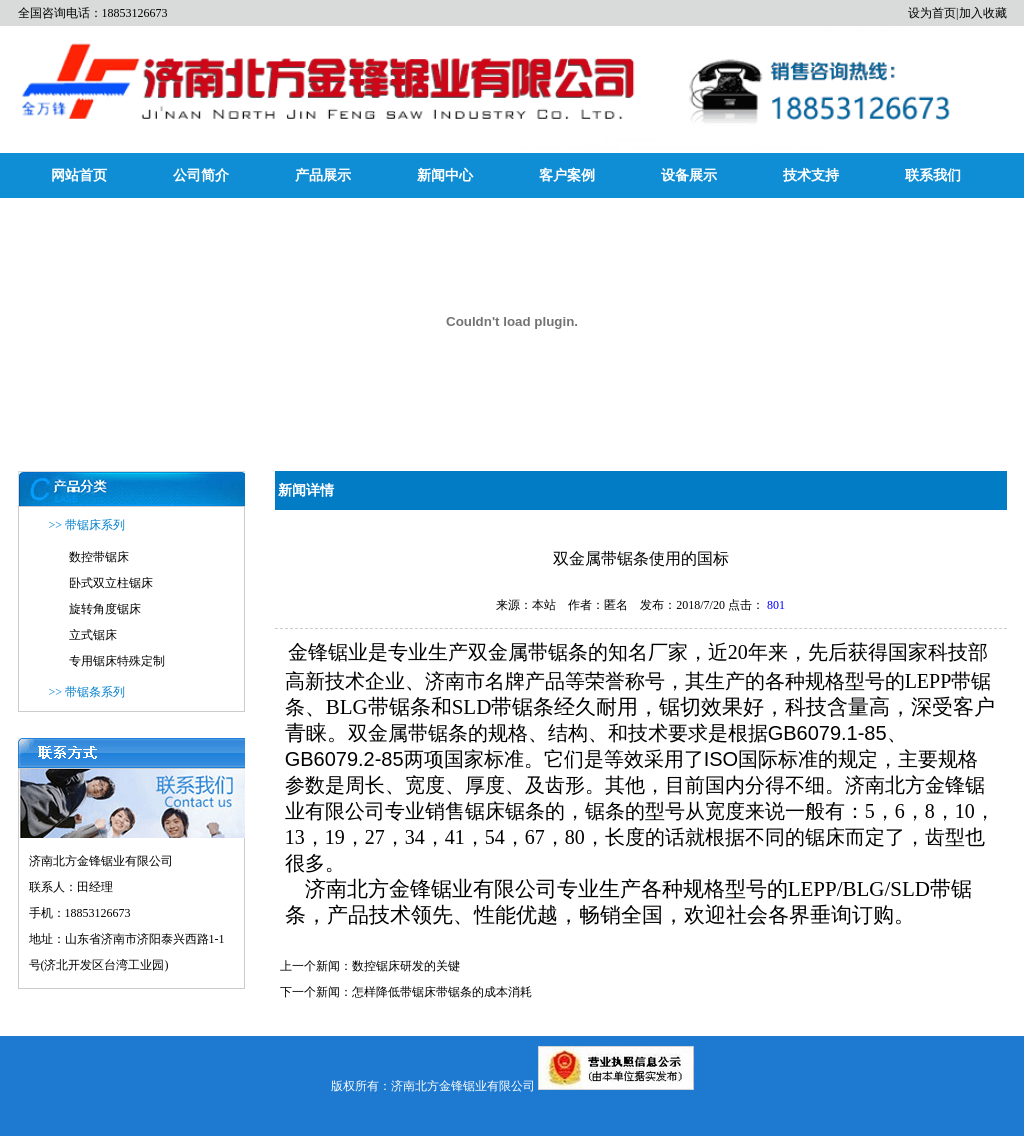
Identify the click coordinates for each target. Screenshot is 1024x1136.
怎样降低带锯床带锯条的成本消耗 (442, 992)
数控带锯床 (99, 557)
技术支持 (811, 175)
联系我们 (933, 175)
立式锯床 (93, 635)
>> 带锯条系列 (87, 692)
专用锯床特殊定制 (117, 661)
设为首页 (932, 13)
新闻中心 (445, 175)
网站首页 (79, 175)
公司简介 (201, 175)
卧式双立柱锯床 (111, 583)
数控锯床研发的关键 (406, 966)
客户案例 (567, 175)
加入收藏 (983, 13)
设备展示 (689, 175)
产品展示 (323, 175)
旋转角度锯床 (105, 609)
